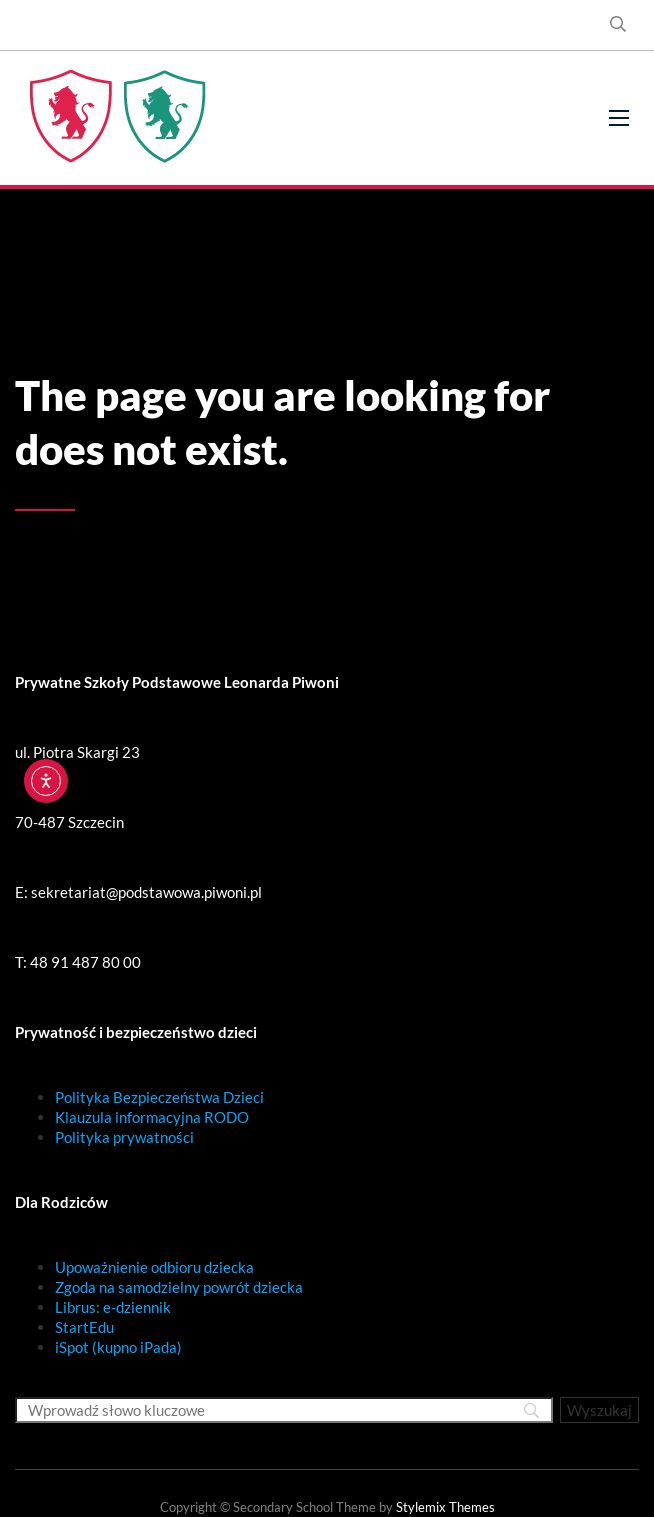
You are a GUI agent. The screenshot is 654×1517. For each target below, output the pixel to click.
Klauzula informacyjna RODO (152, 1117)
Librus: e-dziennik (113, 1307)
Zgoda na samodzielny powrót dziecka (179, 1287)
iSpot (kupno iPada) (118, 1347)
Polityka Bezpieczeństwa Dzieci (159, 1097)
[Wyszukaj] (599, 1410)
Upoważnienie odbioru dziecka (154, 1267)
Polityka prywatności (124, 1137)
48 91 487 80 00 (85, 962)
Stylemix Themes (445, 1507)
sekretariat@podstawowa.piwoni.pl (146, 892)
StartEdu (84, 1327)
